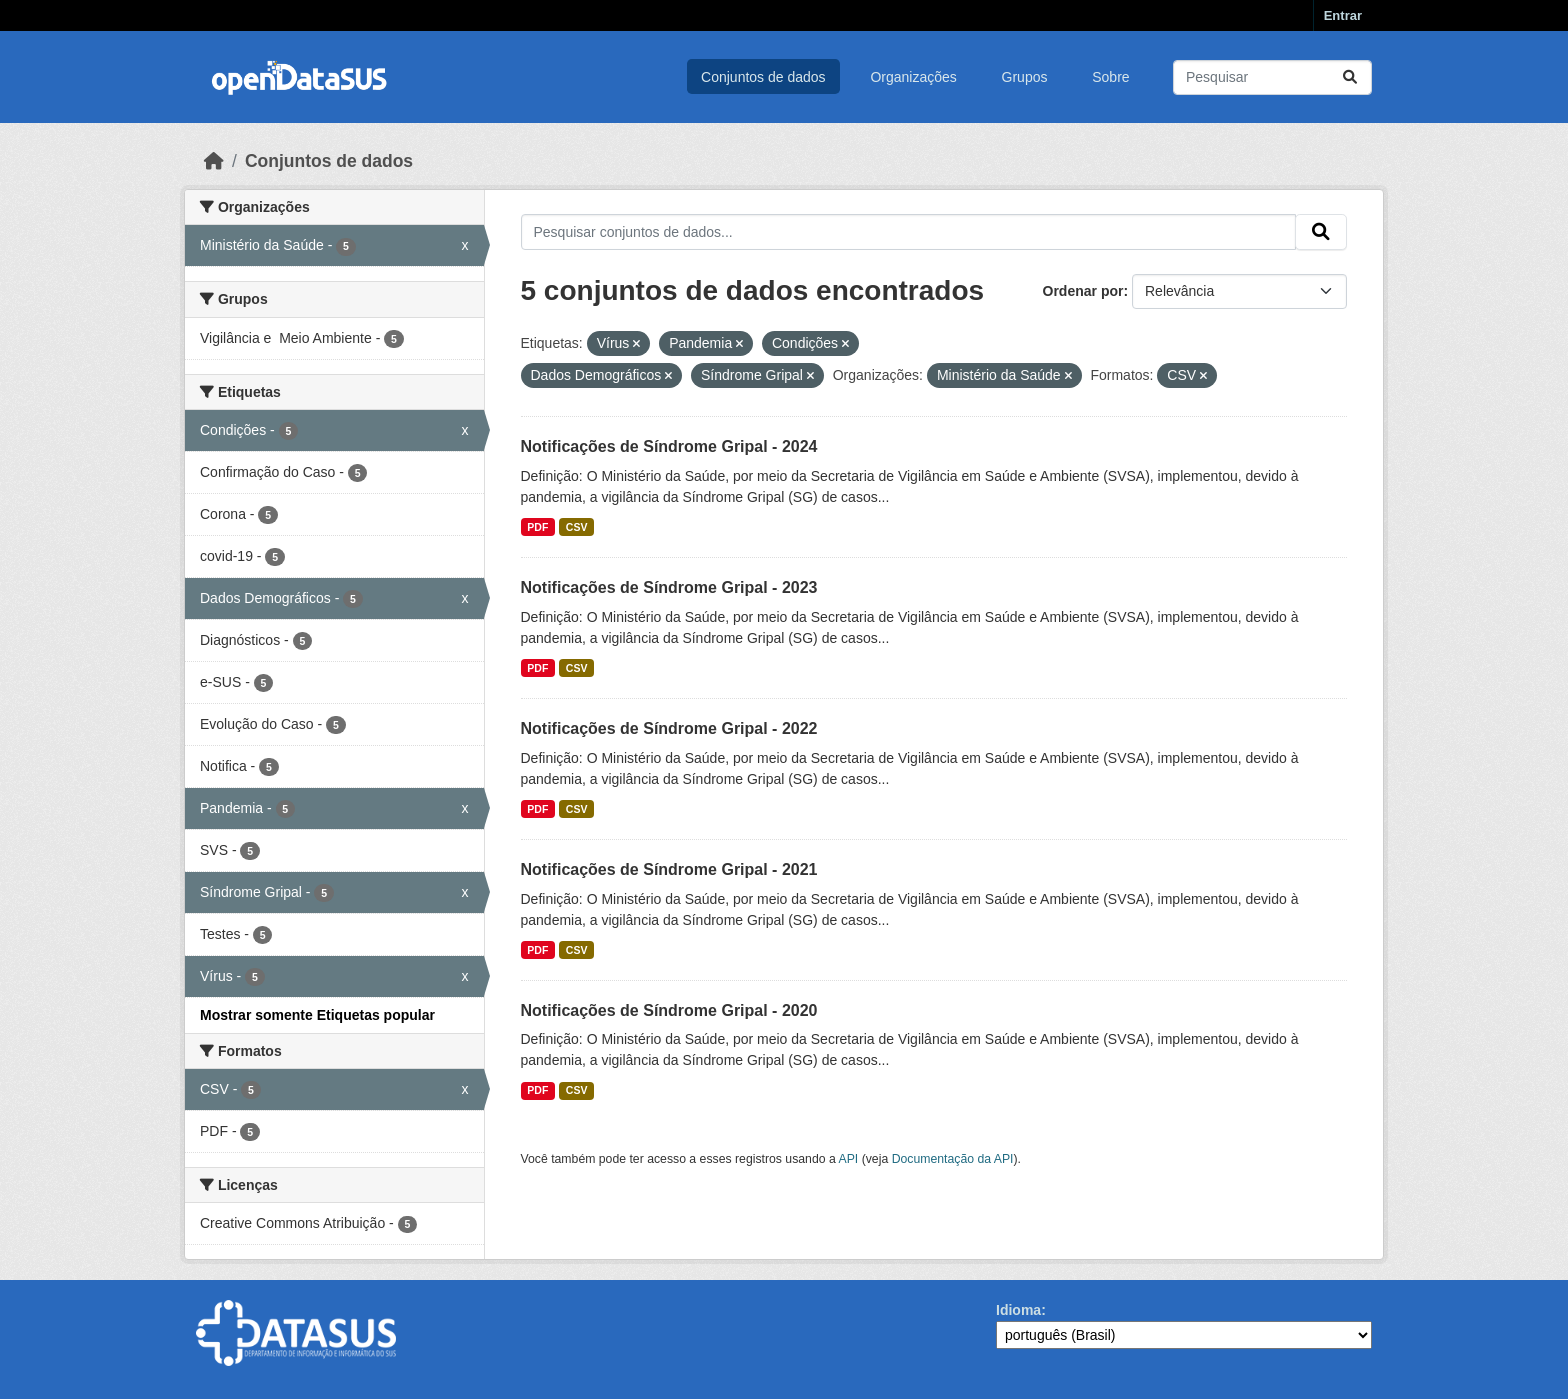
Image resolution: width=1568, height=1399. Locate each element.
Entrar (1343, 15)
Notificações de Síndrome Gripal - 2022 (669, 728)
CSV (577, 527)
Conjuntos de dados (763, 77)
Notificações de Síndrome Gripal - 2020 (669, 1010)
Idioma (1018, 1310)
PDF (537, 527)
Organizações (913, 77)
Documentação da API (953, 1159)
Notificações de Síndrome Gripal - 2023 (669, 587)
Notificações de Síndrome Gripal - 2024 (669, 446)
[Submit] (1350, 77)
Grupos (1025, 77)
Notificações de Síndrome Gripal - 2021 (669, 869)
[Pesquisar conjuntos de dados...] (1272, 77)
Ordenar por (1083, 291)
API (849, 1159)
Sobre (1110, 77)
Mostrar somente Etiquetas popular (317, 1015)
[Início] (214, 161)
